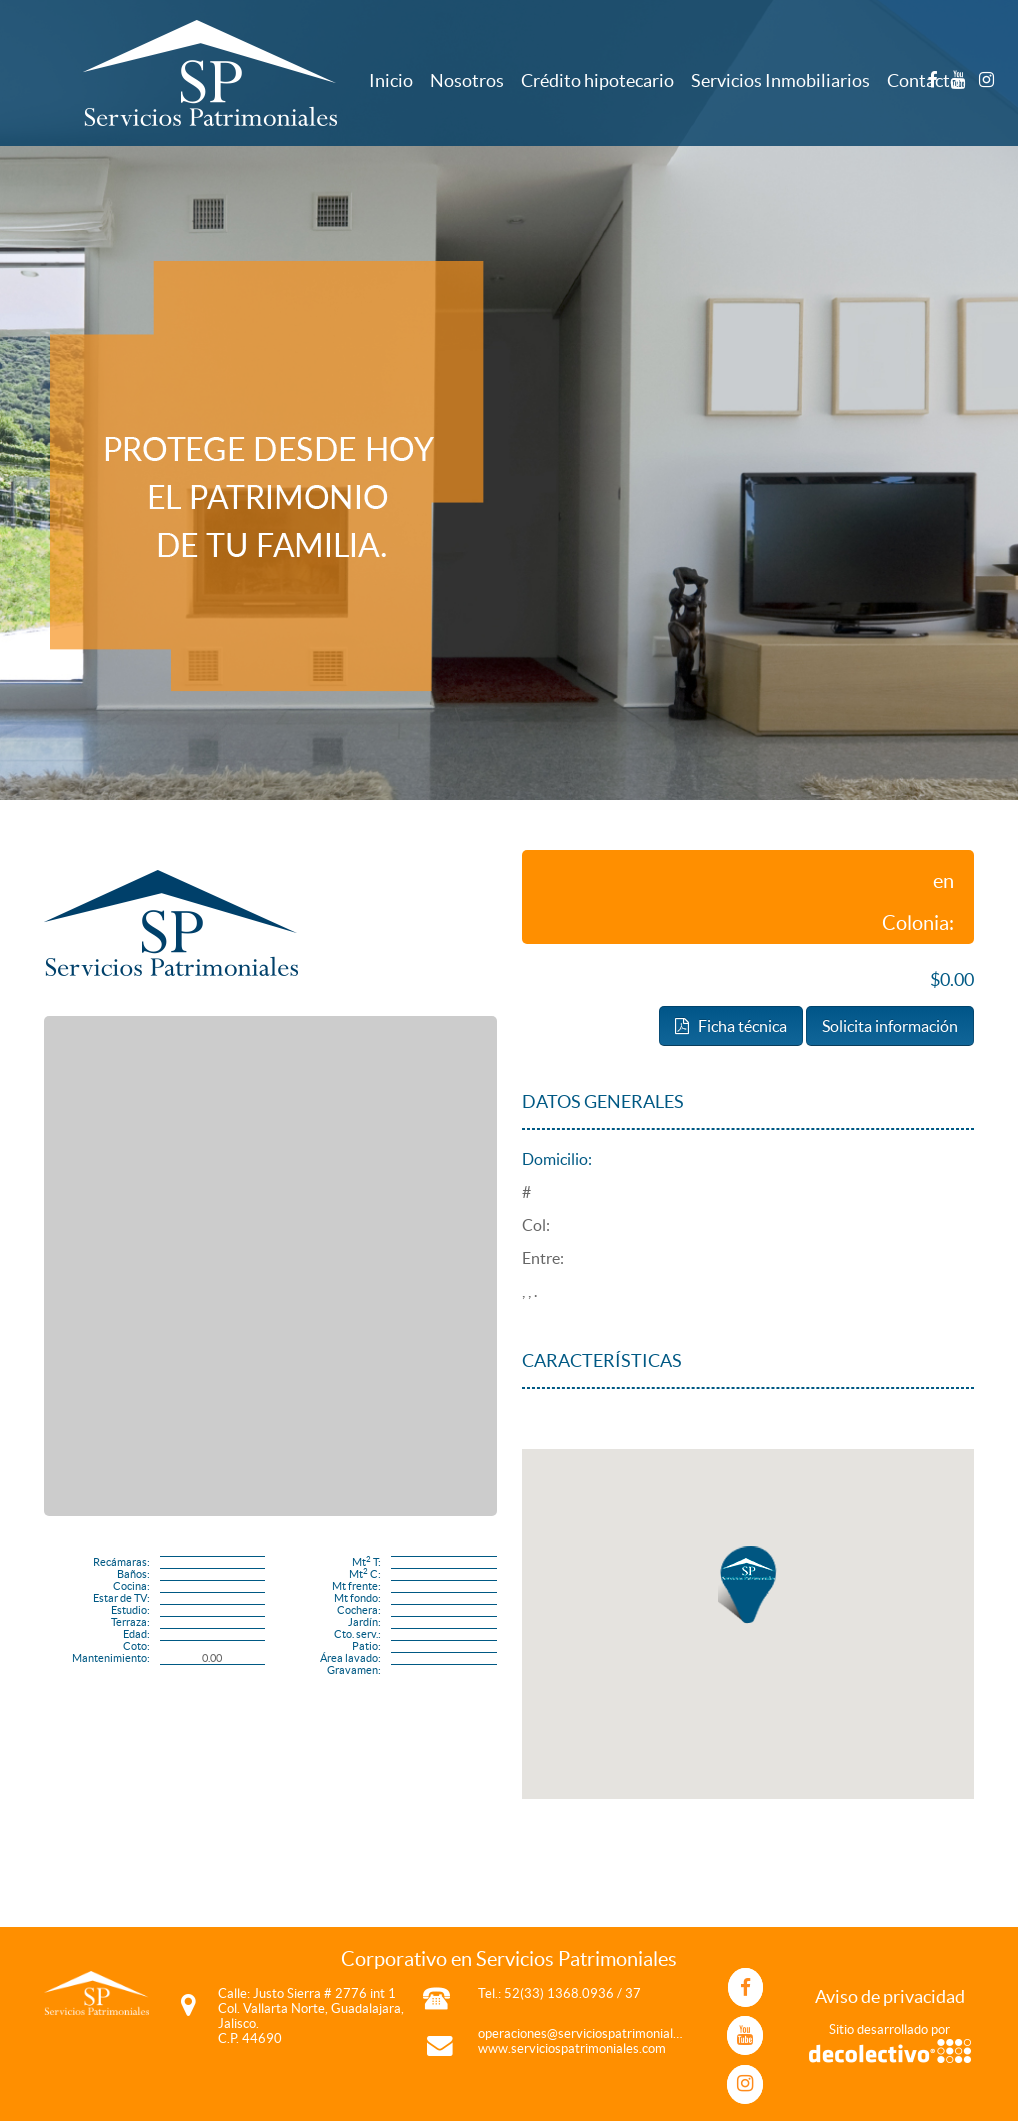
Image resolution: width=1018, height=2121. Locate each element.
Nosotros (467, 80)
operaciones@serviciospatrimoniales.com (595, 2033)
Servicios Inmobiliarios (780, 80)
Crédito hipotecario (597, 80)
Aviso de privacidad (890, 1996)
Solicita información (890, 1026)
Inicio (391, 80)
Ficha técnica (731, 1026)
